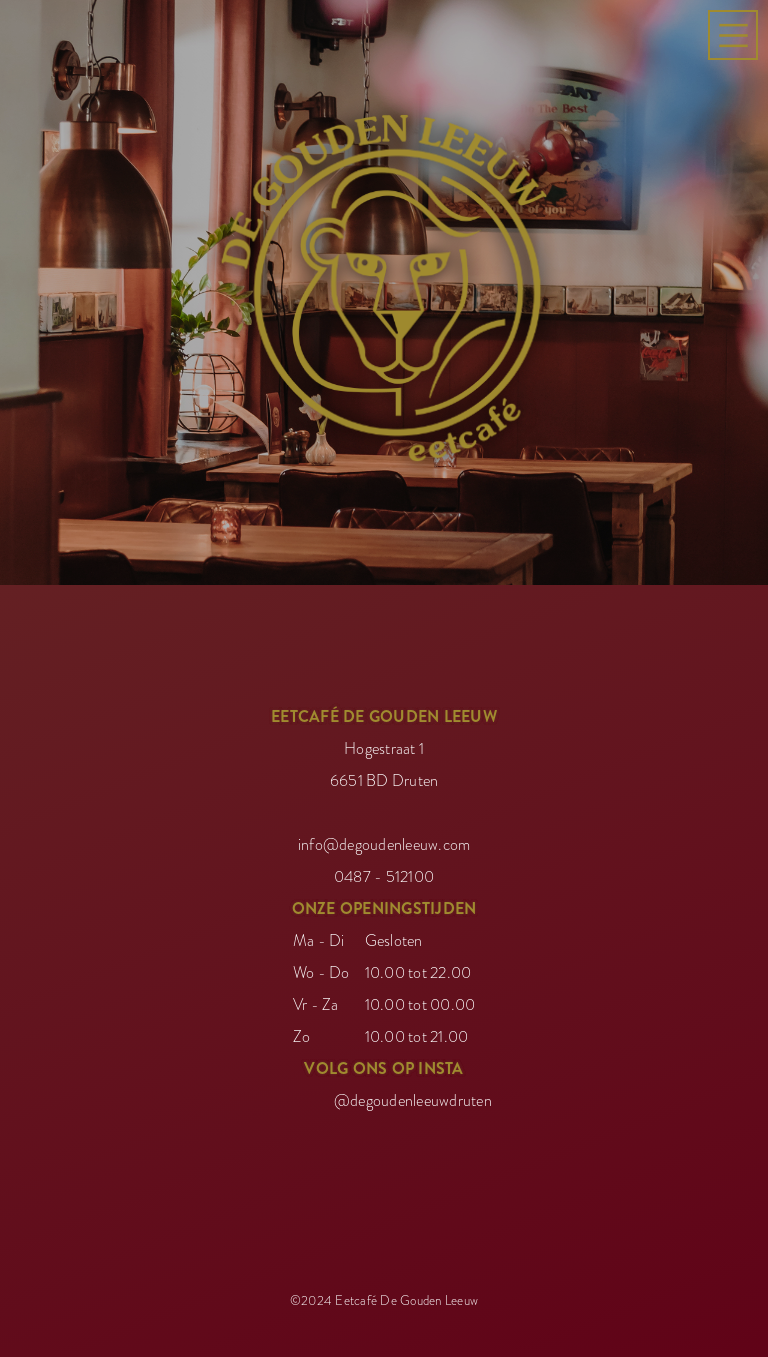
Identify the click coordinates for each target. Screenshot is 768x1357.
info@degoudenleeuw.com (384, 840)
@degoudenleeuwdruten (413, 1096)
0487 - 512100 (384, 872)
